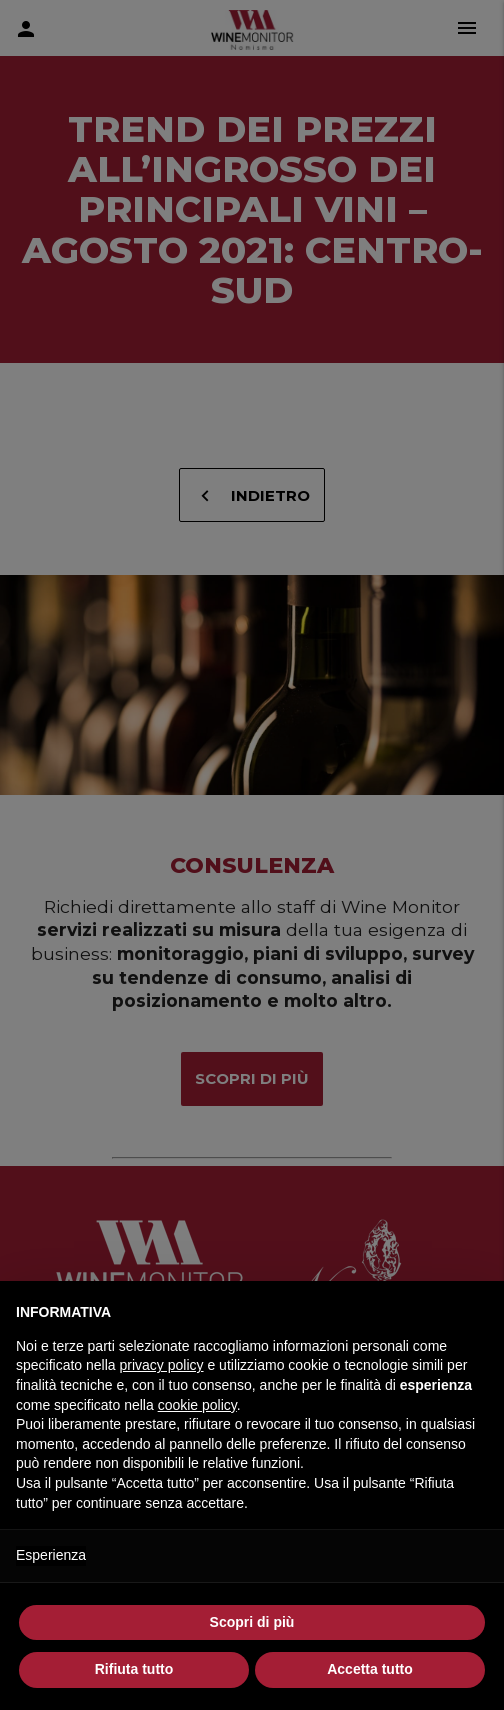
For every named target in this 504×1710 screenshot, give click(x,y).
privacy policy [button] (162, 1365)
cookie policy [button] (197, 1405)
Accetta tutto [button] (370, 1669)
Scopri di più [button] (252, 1622)
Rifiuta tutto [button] (134, 1669)
